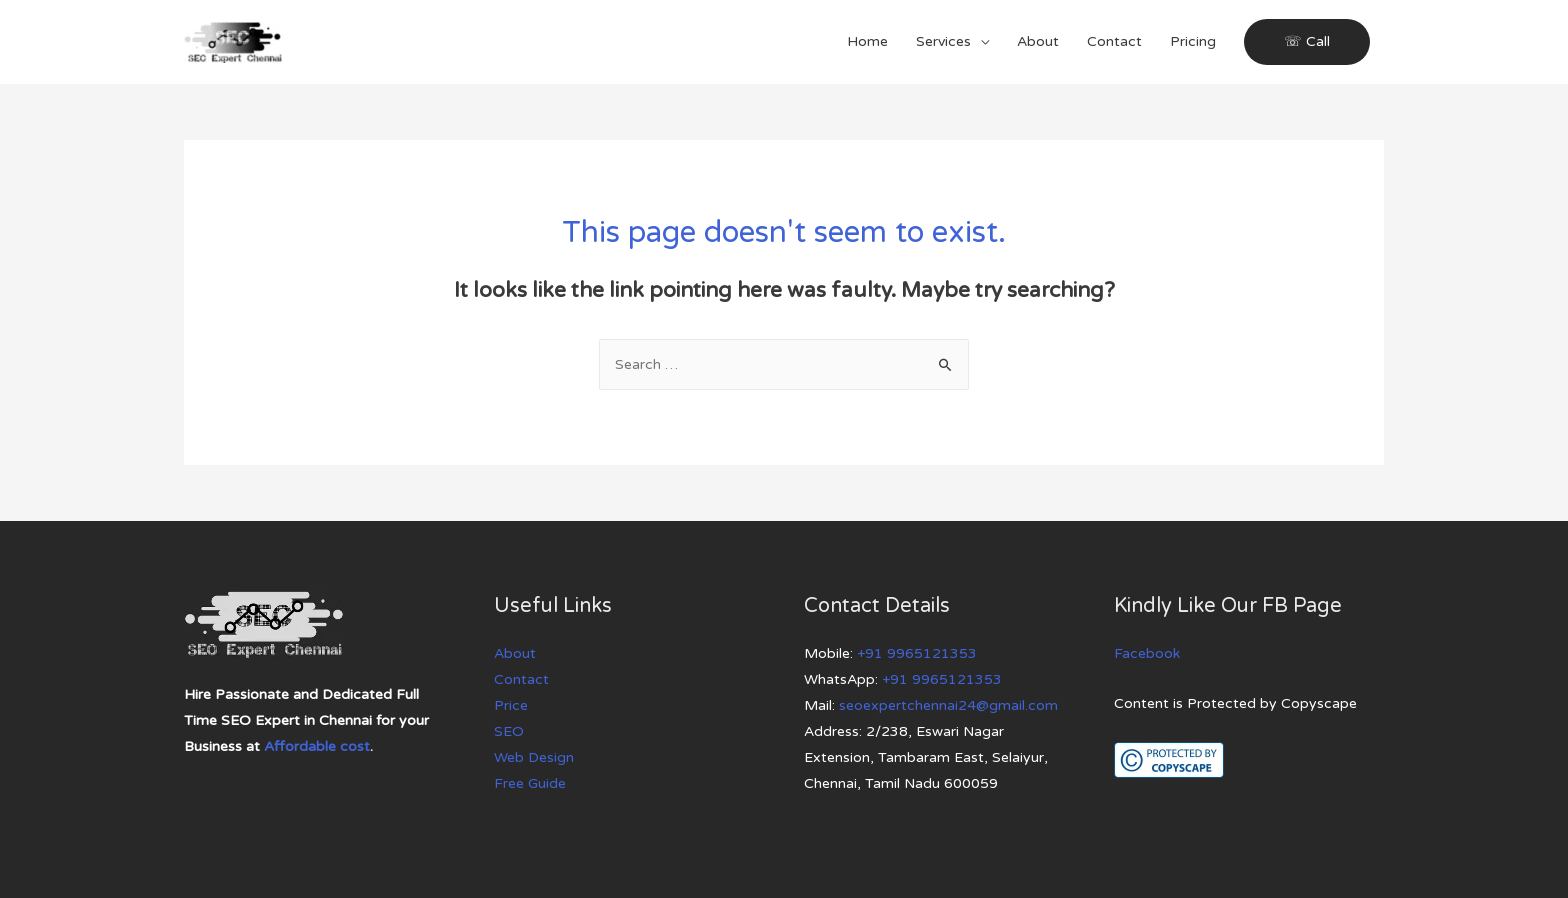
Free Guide (530, 783)
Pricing (1193, 41)
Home (867, 41)
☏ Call (1307, 41)
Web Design (534, 757)
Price (511, 705)
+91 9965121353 (917, 653)
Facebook (1147, 653)
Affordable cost (317, 746)
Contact (1114, 41)
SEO (509, 731)
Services (943, 41)
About (1038, 41)
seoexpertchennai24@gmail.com (948, 705)
